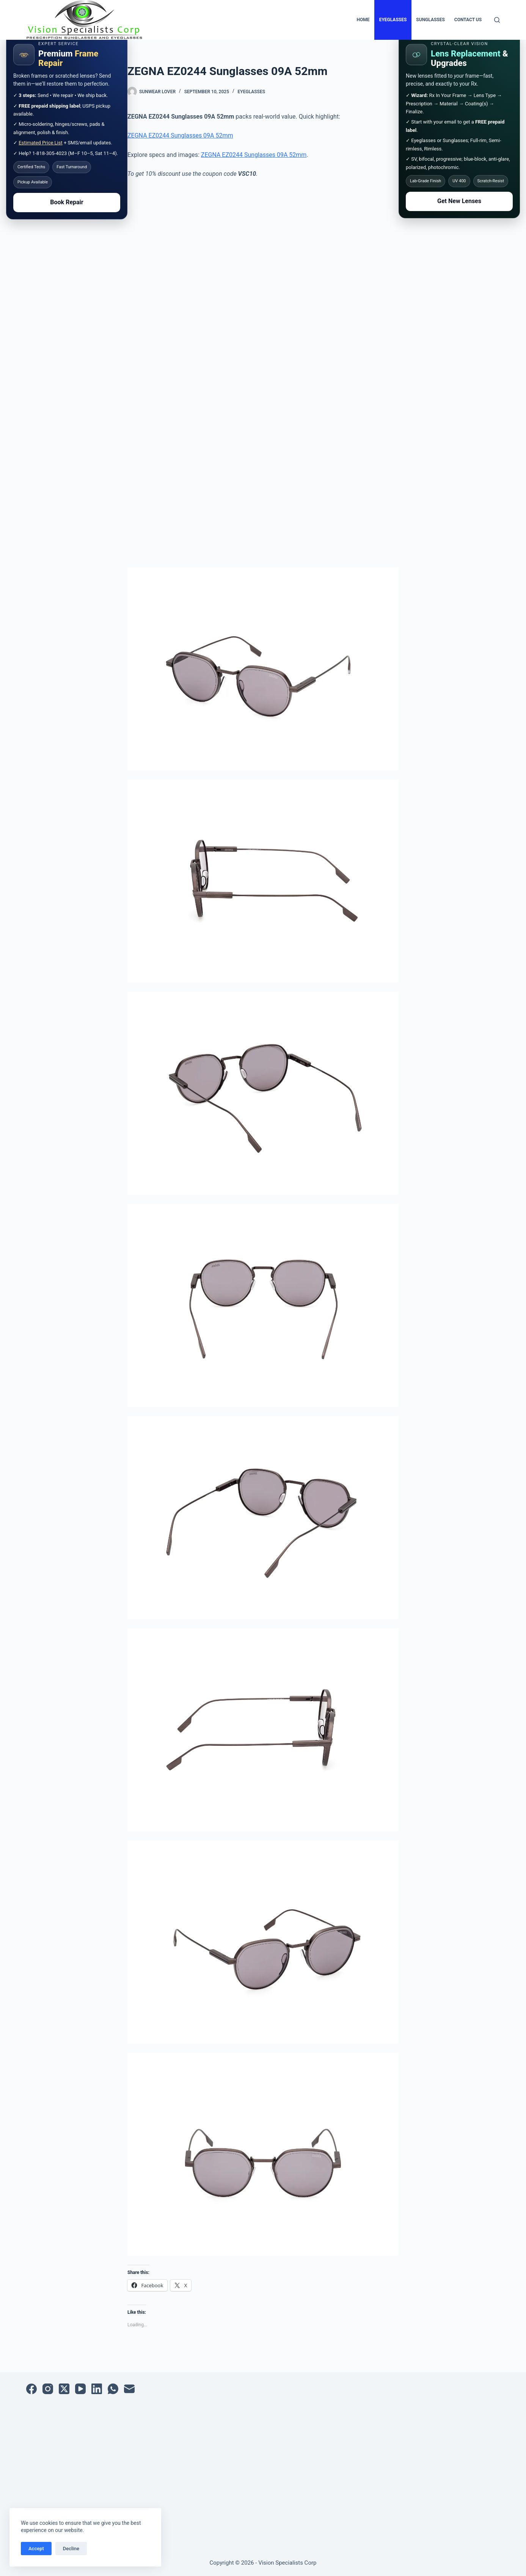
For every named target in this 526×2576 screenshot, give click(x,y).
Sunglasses (430, 19)
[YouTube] (80, 2389)
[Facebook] (31, 2389)
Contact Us (468, 19)
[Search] (497, 20)
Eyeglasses (393, 19)
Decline (71, 2548)
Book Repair (66, 202)
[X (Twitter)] (64, 2389)
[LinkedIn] (96, 2389)
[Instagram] (47, 2389)
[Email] (129, 2389)
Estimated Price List (41, 143)
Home (363, 19)
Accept (36, 2548)
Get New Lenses (459, 201)
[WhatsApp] (113, 2389)
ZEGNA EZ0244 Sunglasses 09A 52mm (180, 135)
